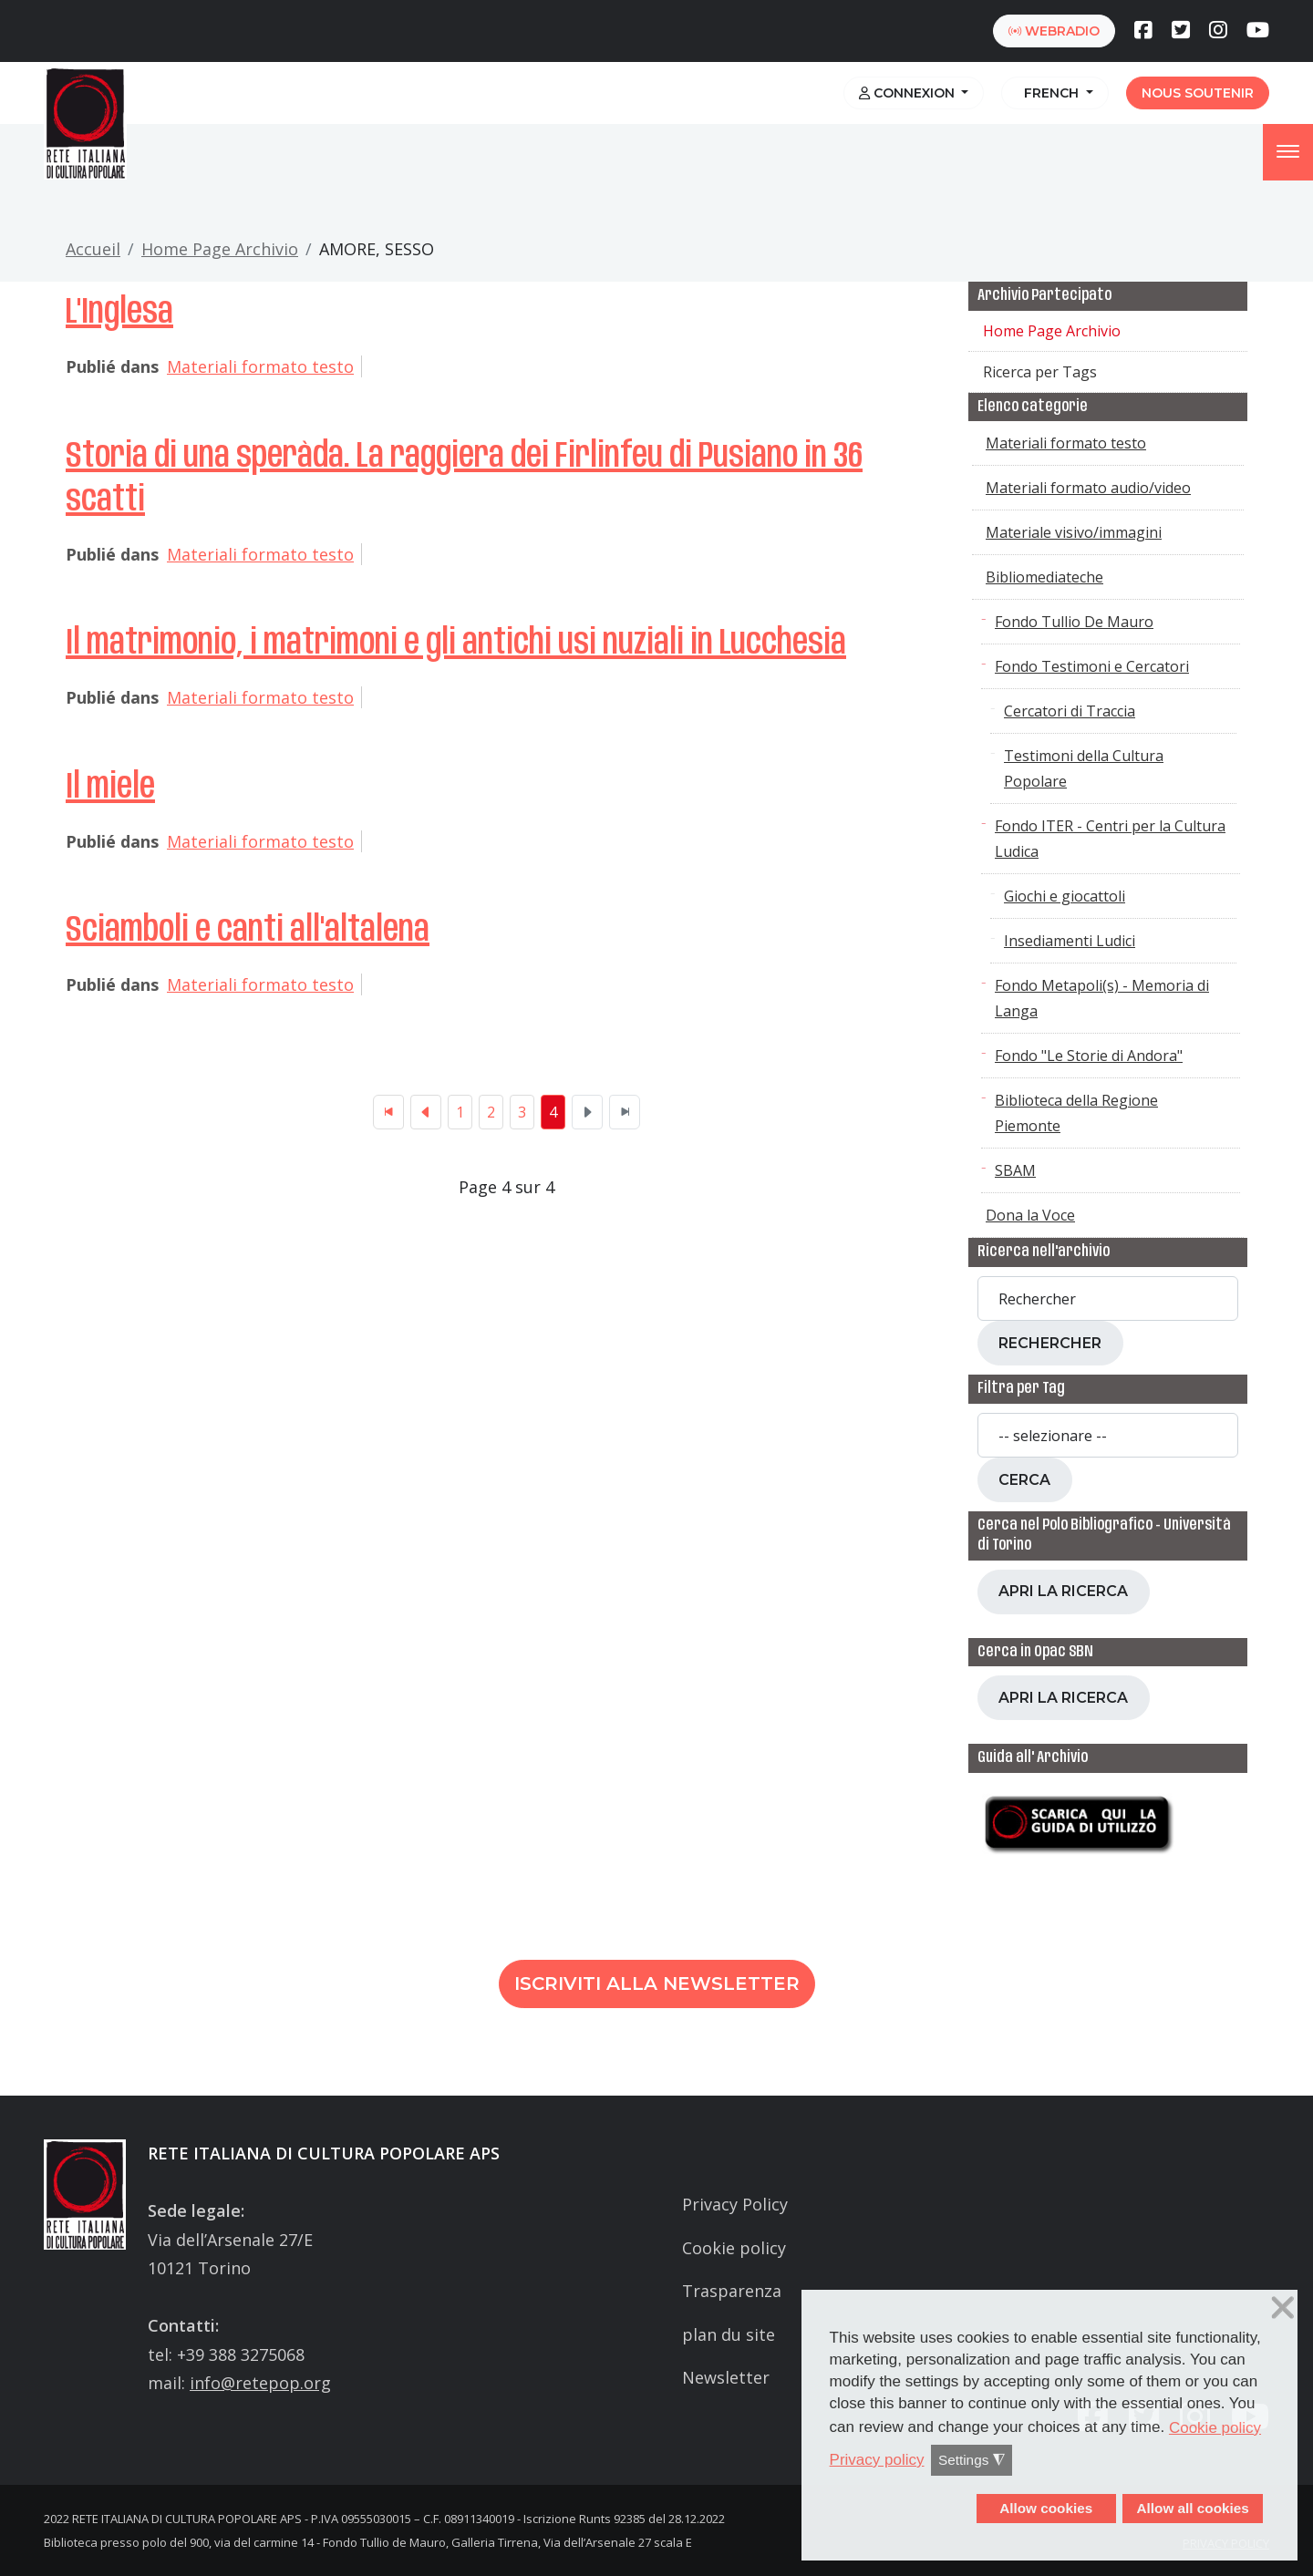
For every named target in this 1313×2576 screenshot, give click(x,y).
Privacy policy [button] (877, 2459)
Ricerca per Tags (1040, 372)
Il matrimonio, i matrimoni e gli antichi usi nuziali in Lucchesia (456, 643)
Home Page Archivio (219, 249)
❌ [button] (1283, 2308)
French (1049, 93)
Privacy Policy (735, 2204)
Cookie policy (734, 2248)
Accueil (93, 249)
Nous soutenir (1198, 93)
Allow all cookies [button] (1192, 2508)
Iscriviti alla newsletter (657, 1983)
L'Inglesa (119, 313)
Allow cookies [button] (1045, 2508)
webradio (1054, 31)
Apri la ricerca (1063, 1591)
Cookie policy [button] (1215, 2428)
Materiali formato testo (260, 366)
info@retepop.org (260, 2383)
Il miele (110, 787)
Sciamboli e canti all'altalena (247, 931)
